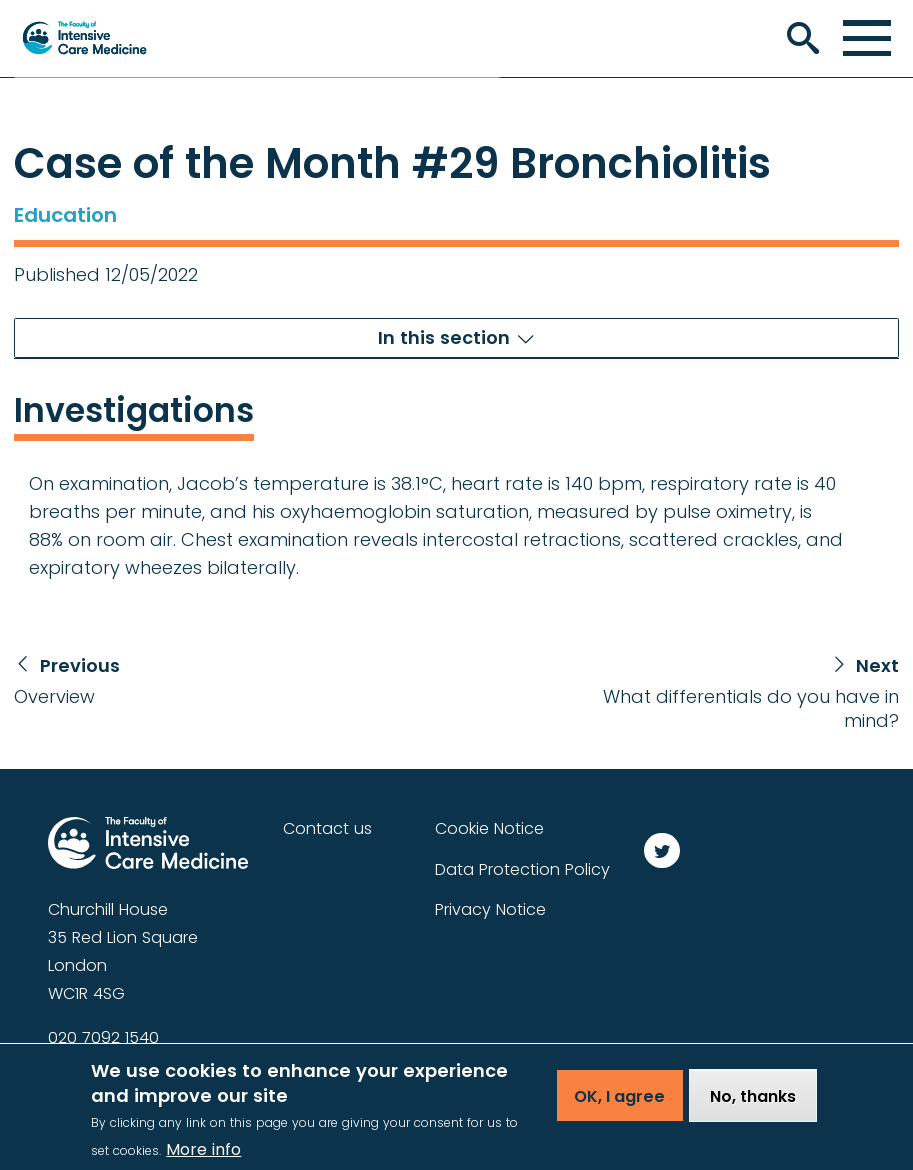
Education (65, 215)
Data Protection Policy (522, 869)
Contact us (327, 828)
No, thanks (753, 1105)
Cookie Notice (489, 828)
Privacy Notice (490, 909)
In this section (444, 337)
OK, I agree (619, 1105)
